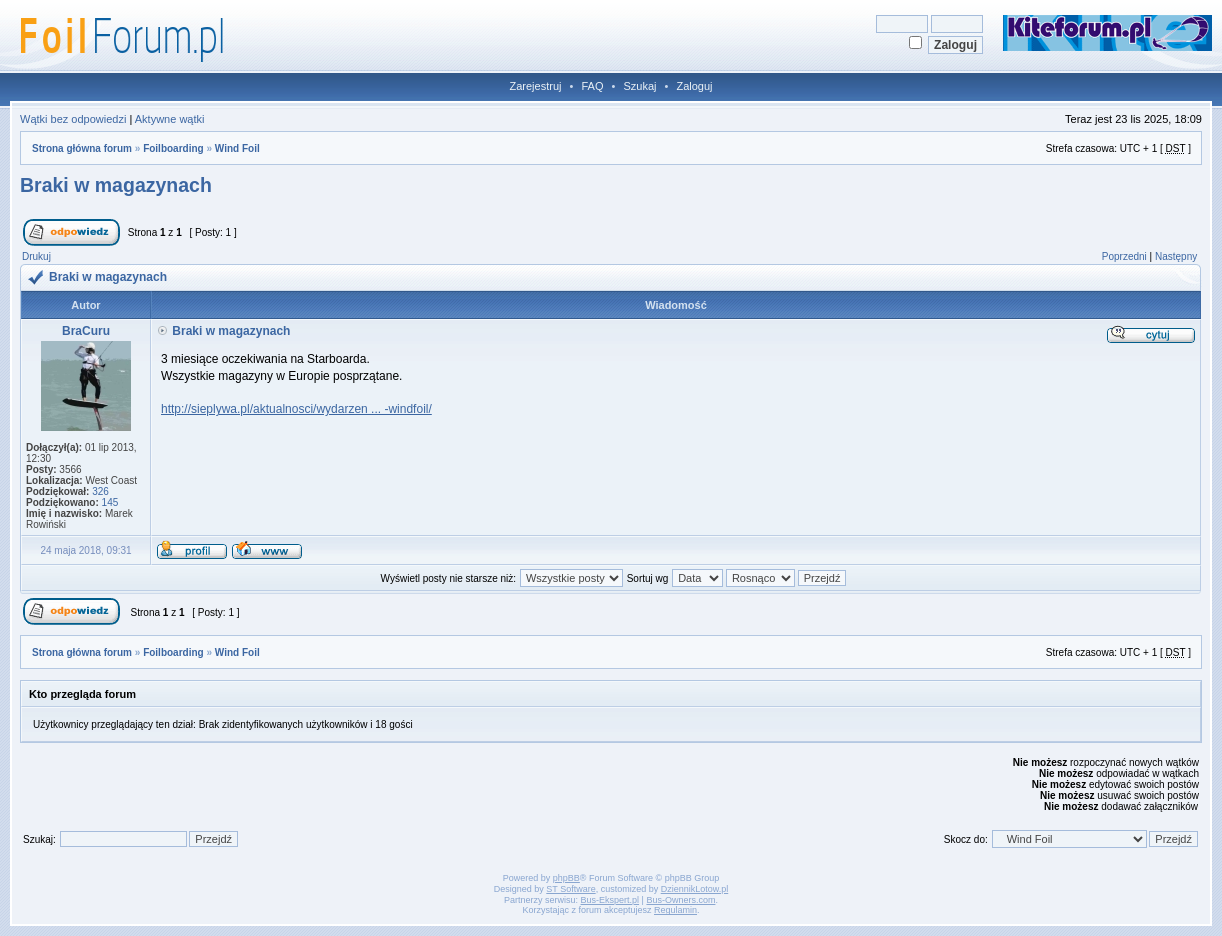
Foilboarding (173, 148)
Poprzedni (1124, 256)
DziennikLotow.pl (695, 889)
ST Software (570, 889)
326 (100, 491)
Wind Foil (237, 148)
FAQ (592, 86)
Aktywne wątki (170, 119)
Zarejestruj (536, 86)
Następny (1176, 256)
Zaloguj (694, 86)
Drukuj (36, 256)
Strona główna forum (82, 148)
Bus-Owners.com (680, 900)
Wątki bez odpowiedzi (73, 119)
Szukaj (639, 86)
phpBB (566, 878)
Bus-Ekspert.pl (610, 900)
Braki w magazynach (116, 185)
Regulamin (675, 910)
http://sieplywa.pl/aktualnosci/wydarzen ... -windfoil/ (296, 409)
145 (110, 502)
